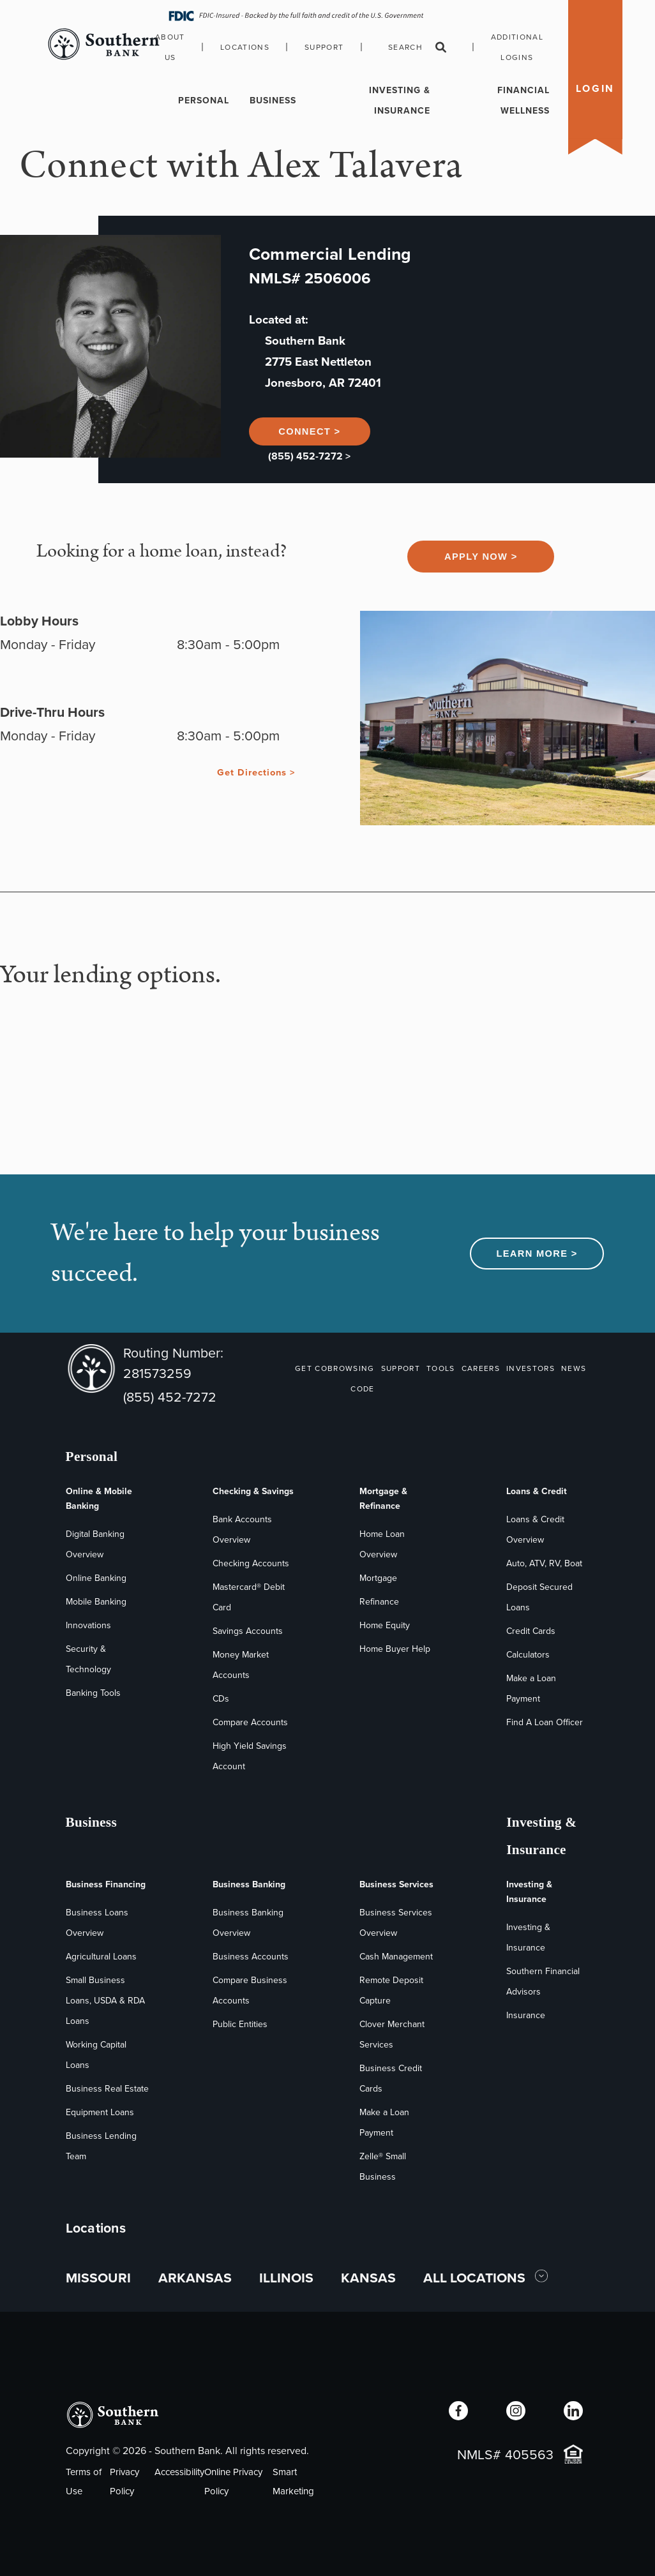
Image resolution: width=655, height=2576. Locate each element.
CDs (221, 1698)
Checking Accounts (251, 1563)
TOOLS (440, 1368)
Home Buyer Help (394, 1649)
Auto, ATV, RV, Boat (544, 1563)
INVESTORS (530, 1368)
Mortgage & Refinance (383, 1499)
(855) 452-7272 (169, 1397)
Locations (244, 47)
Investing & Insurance (399, 100)
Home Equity (384, 1625)
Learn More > (536, 1253)
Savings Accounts (248, 1631)
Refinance (379, 1601)
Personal (203, 100)
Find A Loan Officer (544, 1722)
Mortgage (378, 1578)
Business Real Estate (107, 2088)
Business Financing (106, 1884)
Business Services (396, 1884)
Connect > (309, 431)
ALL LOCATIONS (476, 2278)
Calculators (528, 1654)
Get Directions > (256, 772)
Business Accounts (251, 1956)
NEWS (573, 1368)
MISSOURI (98, 2278)
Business (273, 100)
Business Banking (249, 1884)
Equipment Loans (100, 2112)
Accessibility (179, 2472)
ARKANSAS (195, 2278)
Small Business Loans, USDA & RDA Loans (105, 2000)
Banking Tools (93, 1693)
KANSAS (368, 2278)
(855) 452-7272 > (309, 456)
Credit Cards (530, 1631)
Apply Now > (480, 556)
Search (417, 47)
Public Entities (240, 2024)
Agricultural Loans (101, 1956)
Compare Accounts (250, 1722)
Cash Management (396, 1956)
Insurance (525, 2015)
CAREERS (481, 1368)
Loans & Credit (536, 1491)
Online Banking (96, 1578)
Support (324, 47)
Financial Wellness (523, 100)
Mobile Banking (96, 1601)
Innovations (88, 1625)
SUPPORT (400, 1368)
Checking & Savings (253, 1491)
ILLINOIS (286, 2278)
